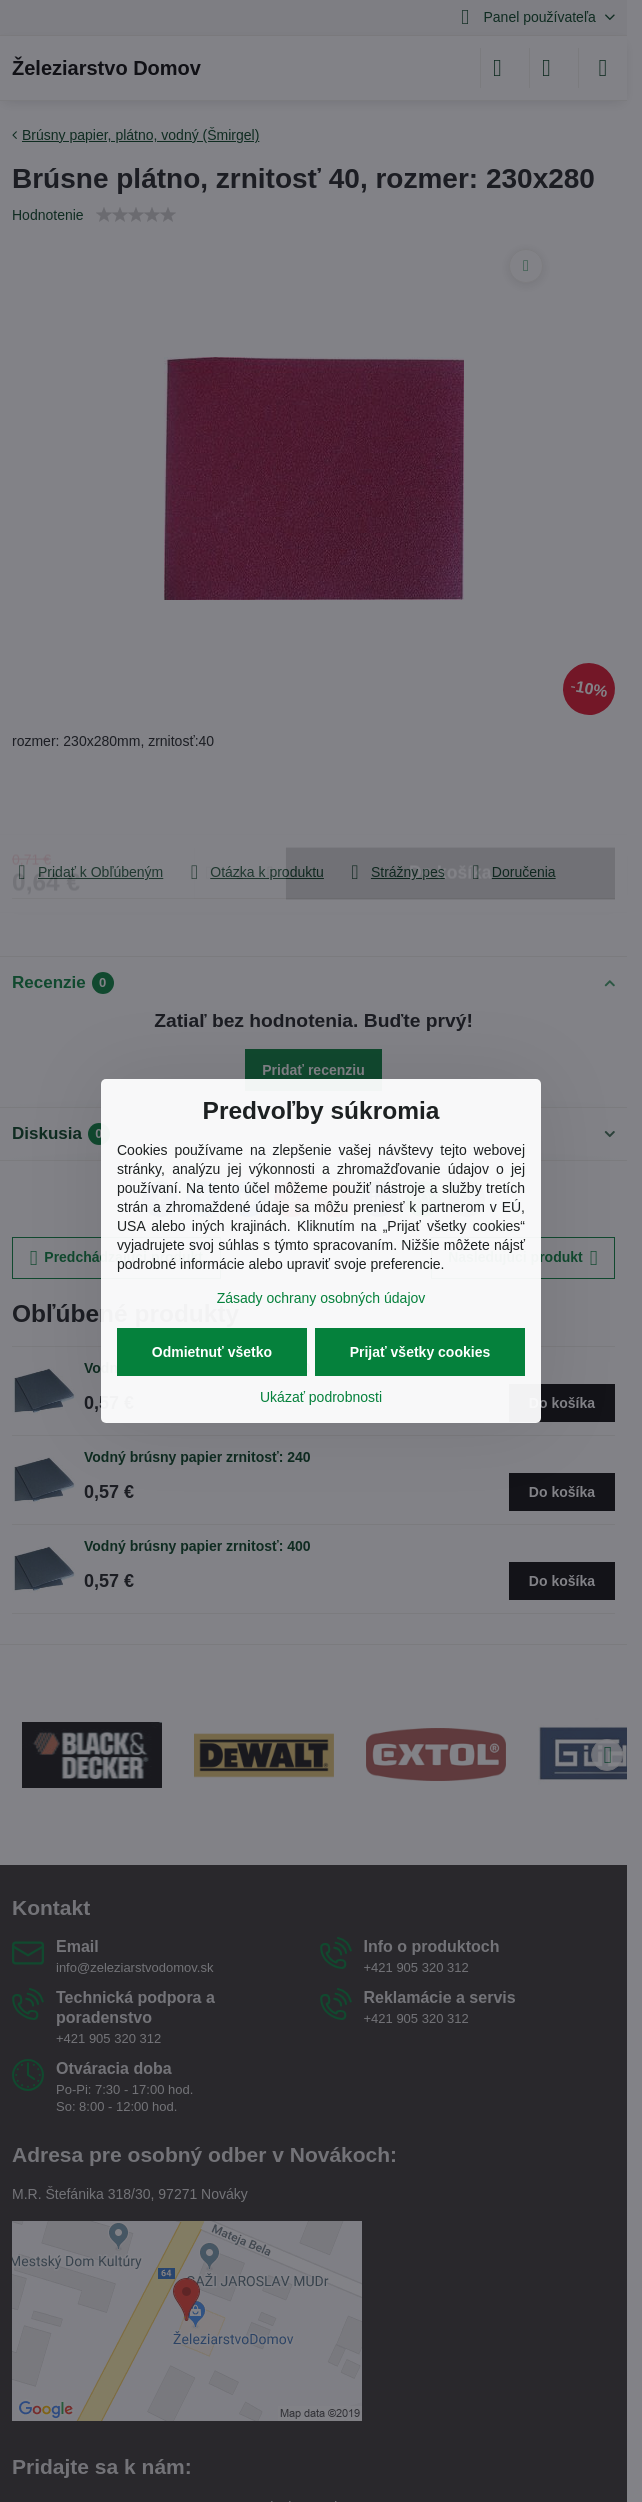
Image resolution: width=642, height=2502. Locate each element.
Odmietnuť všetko (212, 1352)
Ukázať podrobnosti (321, 1397)
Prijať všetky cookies (420, 1352)
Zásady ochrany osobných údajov (321, 1298)
